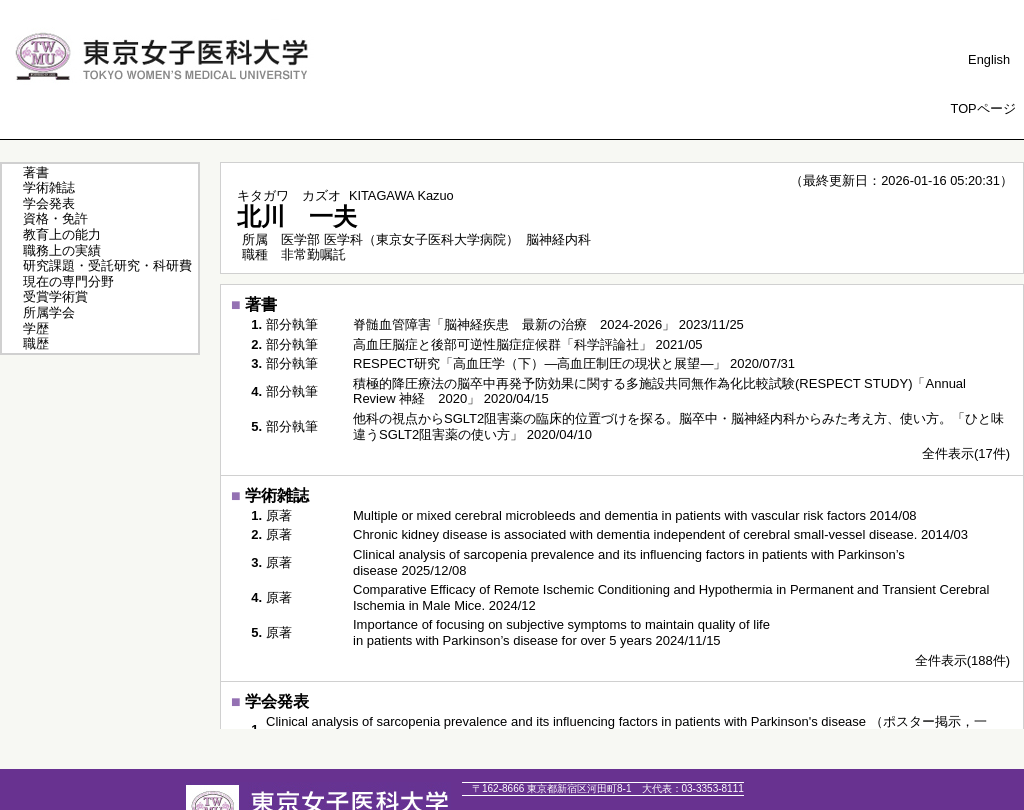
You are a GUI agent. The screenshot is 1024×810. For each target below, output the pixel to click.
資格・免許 (55, 218)
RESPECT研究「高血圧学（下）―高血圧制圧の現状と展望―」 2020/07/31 (574, 363)
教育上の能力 (62, 234)
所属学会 (49, 312)
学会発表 (49, 203)
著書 (36, 172)
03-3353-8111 (693, 788)
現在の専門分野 (68, 281)
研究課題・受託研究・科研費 (107, 265)
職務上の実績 (62, 250)
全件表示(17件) (966, 453)
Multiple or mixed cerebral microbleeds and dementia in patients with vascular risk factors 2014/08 (635, 515)
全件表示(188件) (962, 660)
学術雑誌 (49, 187)
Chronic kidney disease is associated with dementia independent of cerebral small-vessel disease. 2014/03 (660, 534)
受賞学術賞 (55, 296)
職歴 (36, 343)
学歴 (36, 328)
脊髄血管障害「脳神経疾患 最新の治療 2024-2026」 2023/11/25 (548, 324)
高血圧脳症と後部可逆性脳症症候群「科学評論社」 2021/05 (528, 344)
